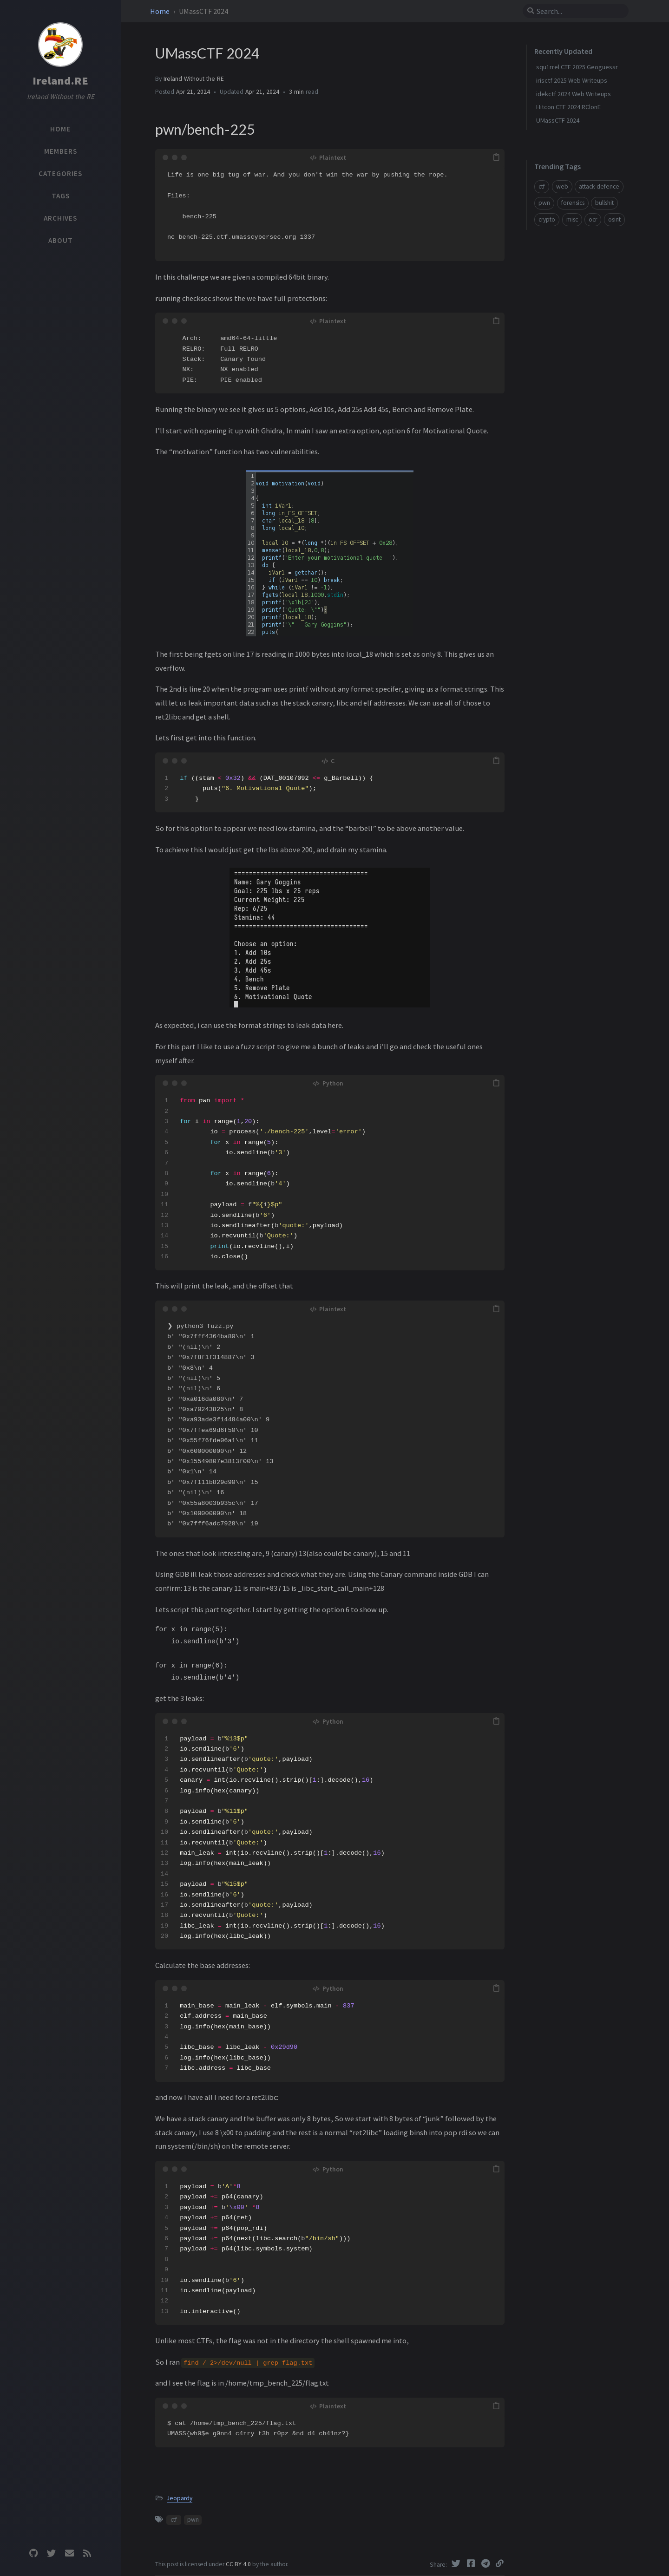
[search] (579, 11)
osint (614, 219)
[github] (33, 2553)
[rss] (87, 2553)
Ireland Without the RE (194, 79)
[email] (69, 2553)
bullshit (604, 203)
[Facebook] (471, 2563)
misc (572, 219)
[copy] (496, 157)
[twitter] (51, 2553)
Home (160, 11)
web (562, 186)
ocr (593, 219)
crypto (546, 219)
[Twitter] (456, 2563)
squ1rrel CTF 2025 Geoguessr (577, 67)
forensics (572, 203)
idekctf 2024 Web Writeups (573, 94)
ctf (174, 2520)
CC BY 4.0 (239, 2564)
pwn (193, 2520)
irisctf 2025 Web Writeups (571, 80)
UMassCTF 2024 (557, 120)
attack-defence (599, 186)
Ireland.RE (60, 80)
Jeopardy (179, 2498)
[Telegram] (486, 2563)
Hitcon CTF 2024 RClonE (568, 107)
